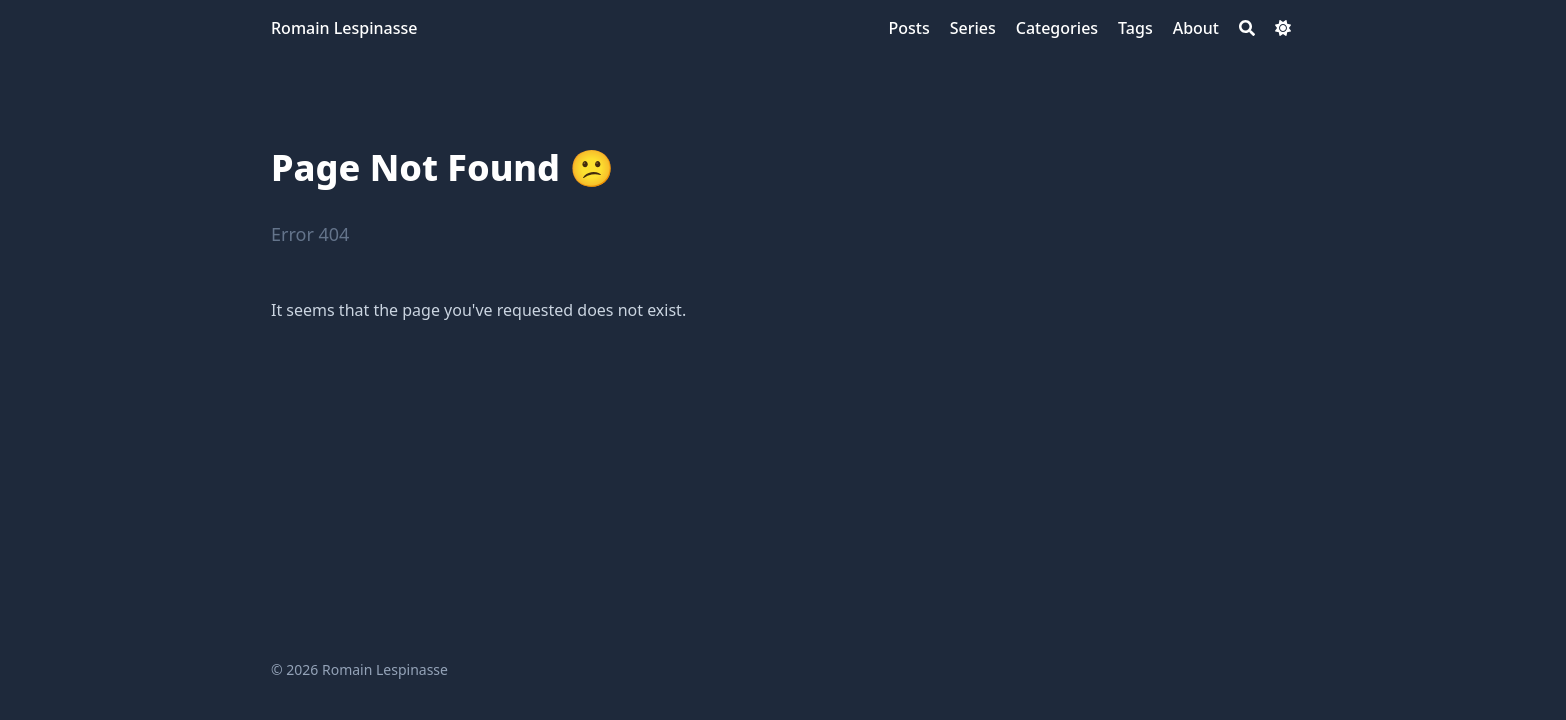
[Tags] (1135, 28)
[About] (1196, 28)
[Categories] (1057, 28)
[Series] (973, 28)
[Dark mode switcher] (1283, 28)
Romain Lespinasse (344, 28)
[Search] (1247, 28)
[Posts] (908, 28)
